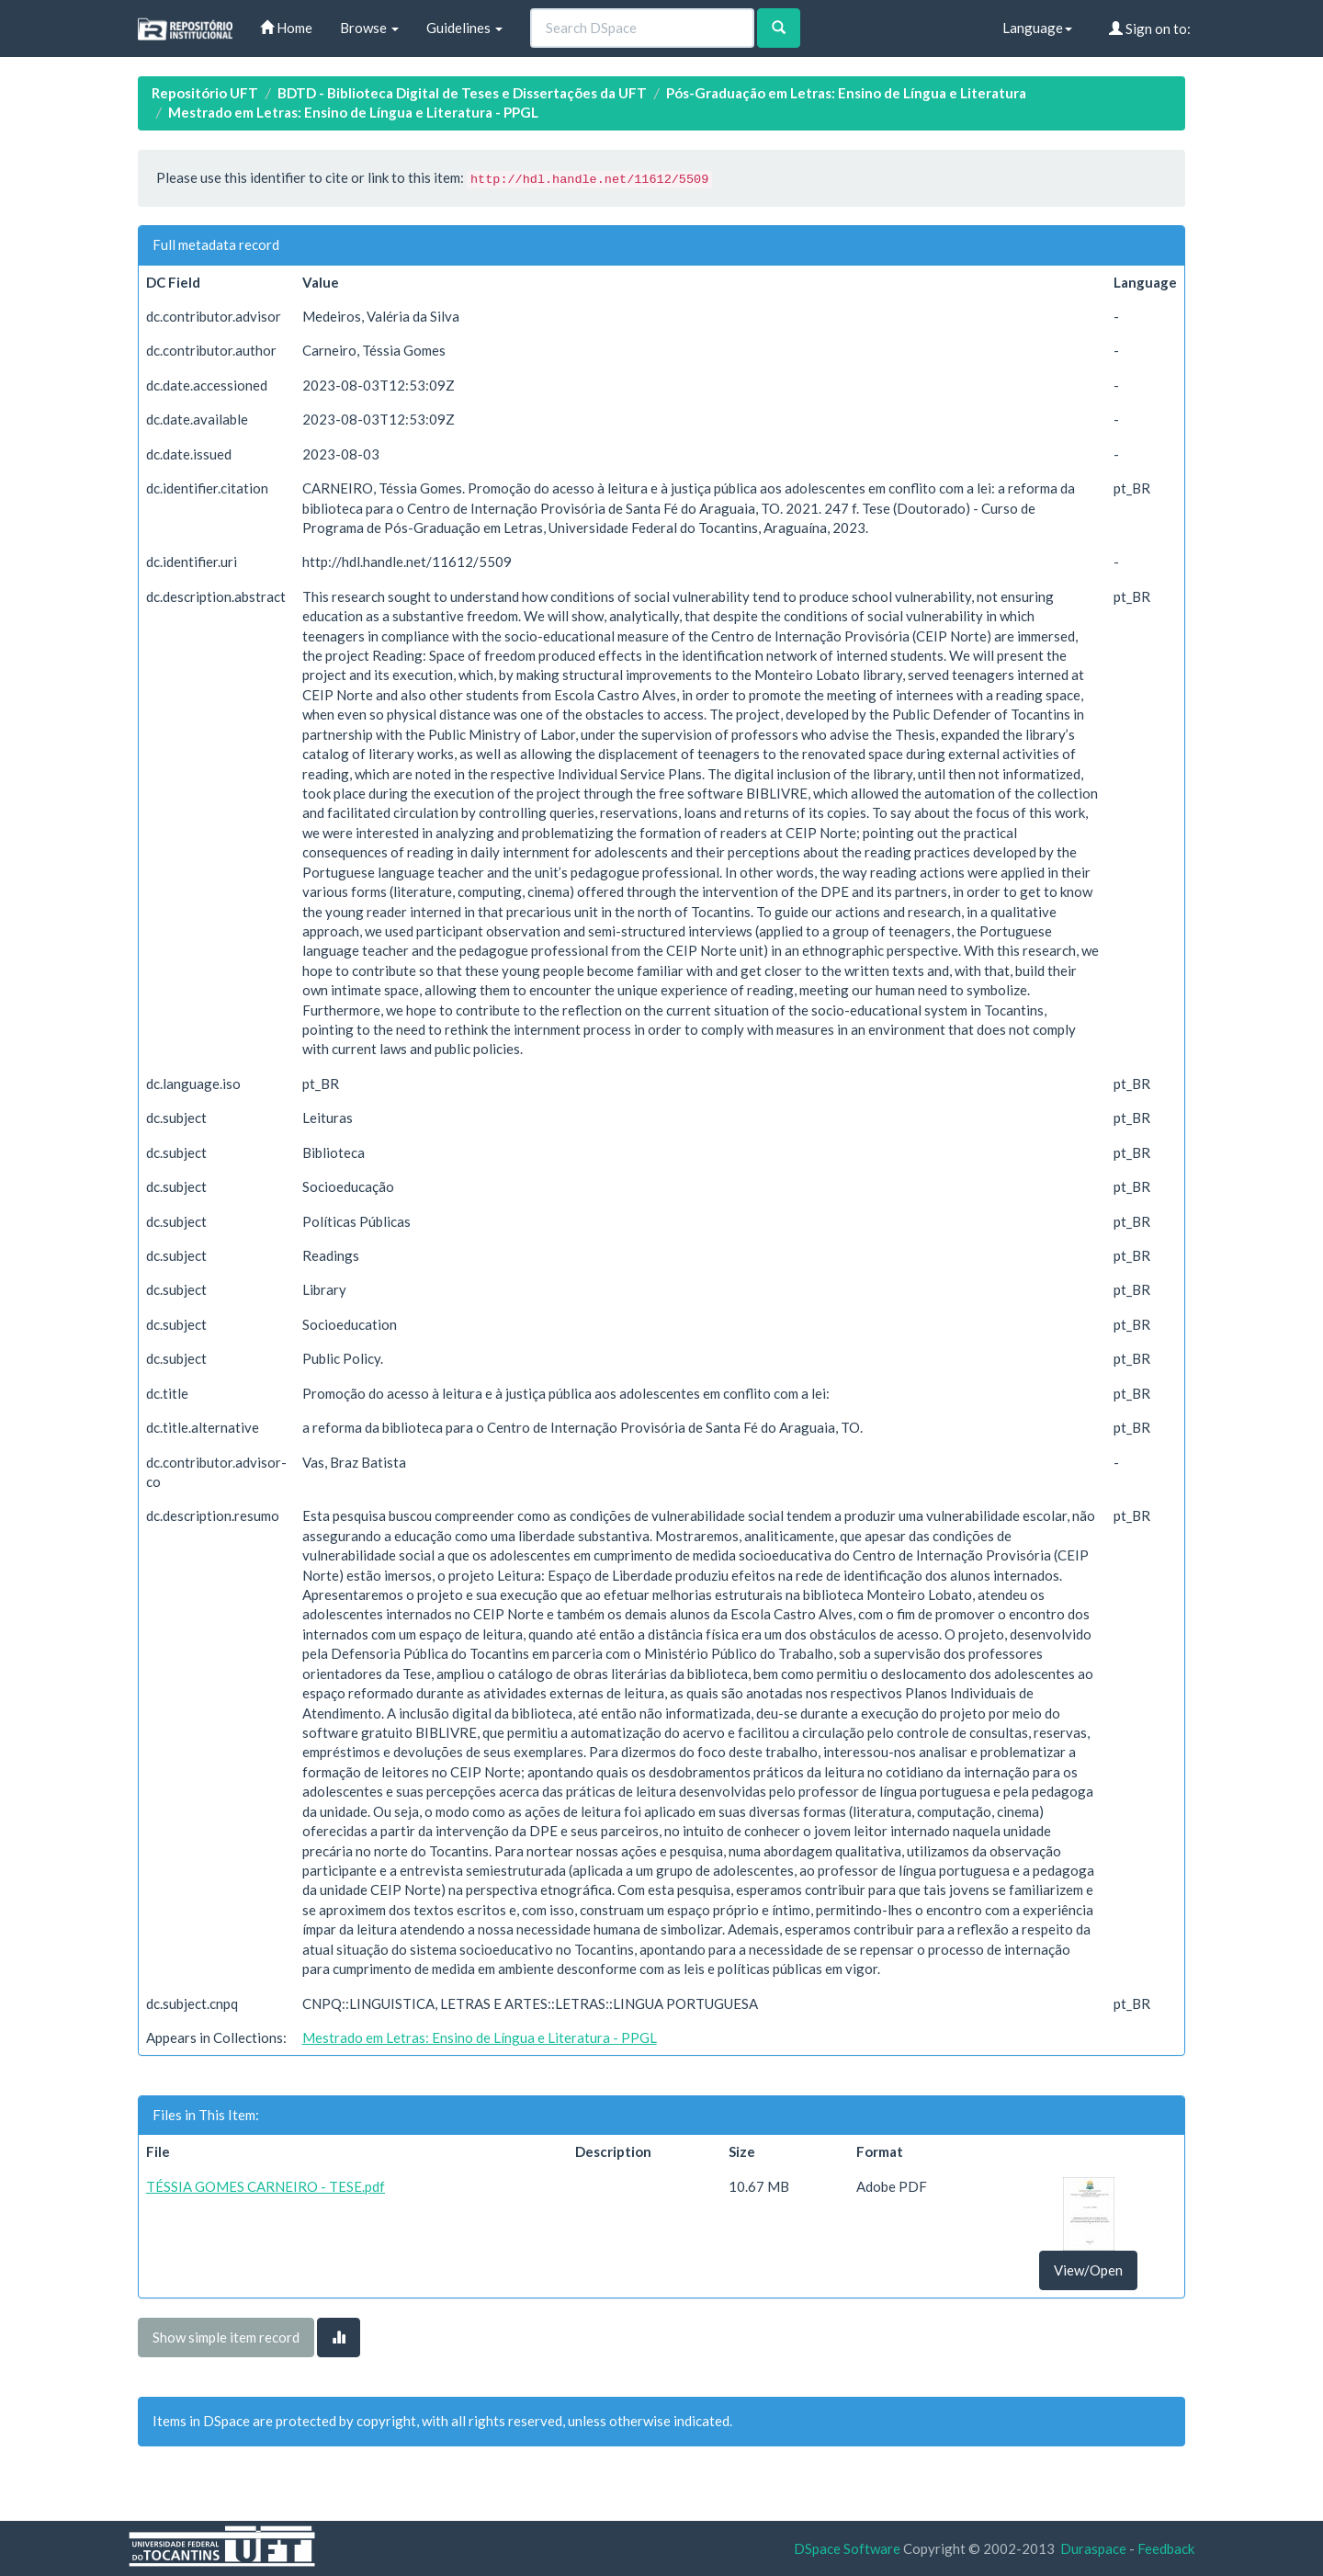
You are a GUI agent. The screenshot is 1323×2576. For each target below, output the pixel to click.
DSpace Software (847, 2548)
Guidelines (464, 27)
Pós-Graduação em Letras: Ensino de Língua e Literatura (846, 93)
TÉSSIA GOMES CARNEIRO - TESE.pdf (265, 2186)
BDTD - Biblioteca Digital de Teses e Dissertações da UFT (462, 93)
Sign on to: (1150, 28)
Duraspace (1093, 2548)
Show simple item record (226, 2337)
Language (1037, 27)
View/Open (1088, 2270)
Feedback (1165, 2548)
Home (286, 27)
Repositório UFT (205, 93)
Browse (369, 27)
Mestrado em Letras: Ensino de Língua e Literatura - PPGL (353, 112)
